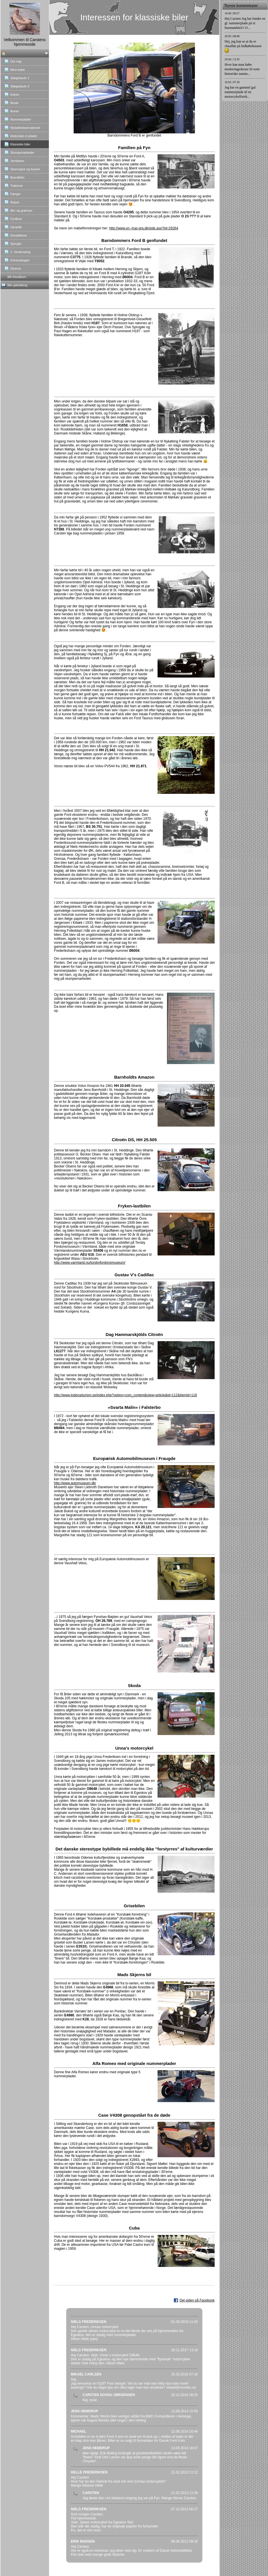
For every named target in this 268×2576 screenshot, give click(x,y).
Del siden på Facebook (197, 2300)
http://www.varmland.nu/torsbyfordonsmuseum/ (89, 1263)
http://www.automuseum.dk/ (75, 1483)
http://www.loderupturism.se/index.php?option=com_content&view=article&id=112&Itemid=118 (125, 1395)
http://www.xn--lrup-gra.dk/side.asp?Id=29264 (143, 228)
